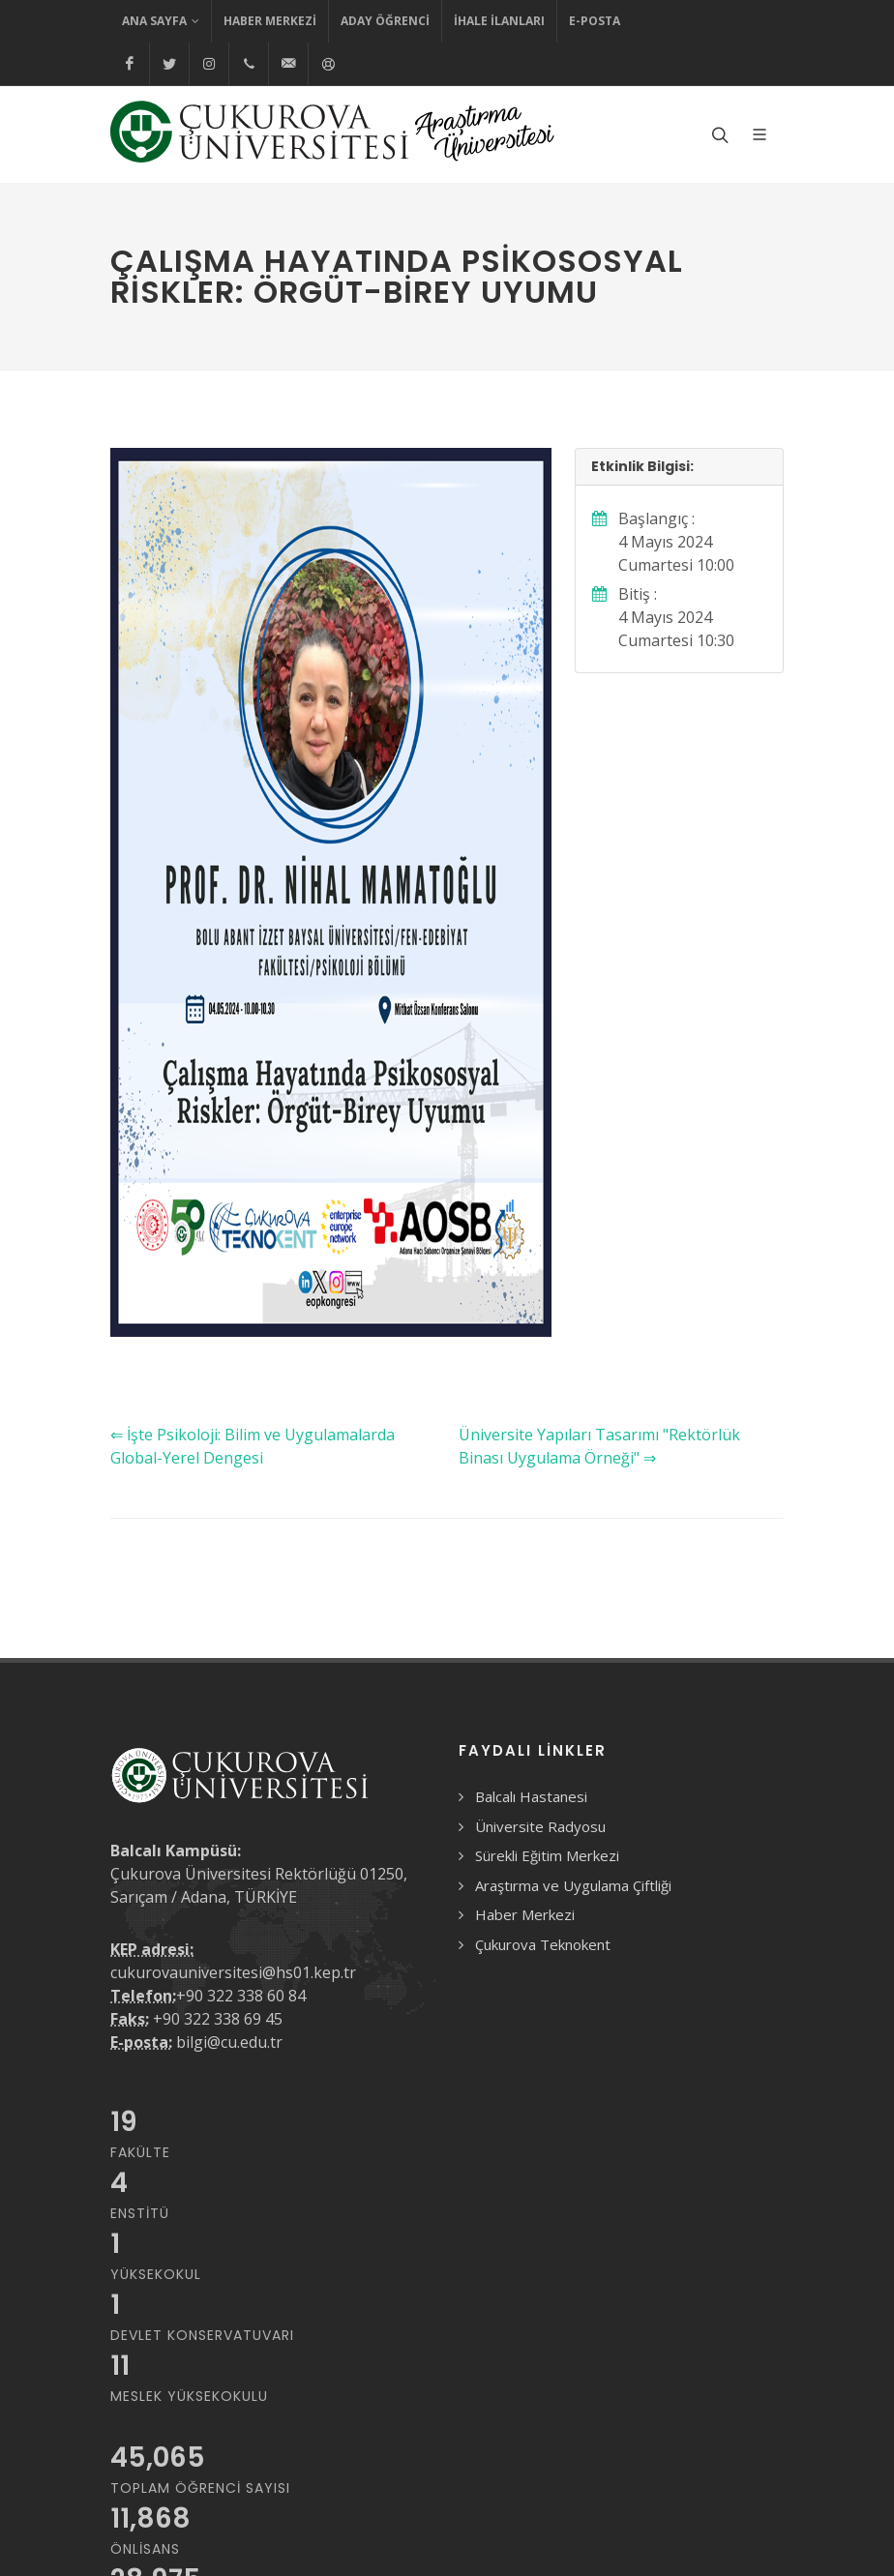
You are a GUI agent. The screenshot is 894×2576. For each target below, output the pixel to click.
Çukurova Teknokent (543, 1944)
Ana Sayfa (160, 21)
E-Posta (594, 21)
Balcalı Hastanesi (531, 1796)
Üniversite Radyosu (540, 1826)
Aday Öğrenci (385, 21)
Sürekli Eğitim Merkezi (547, 1855)
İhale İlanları (499, 21)
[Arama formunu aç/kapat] (718, 134)
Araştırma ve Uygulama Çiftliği (573, 1885)
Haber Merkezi (270, 21)
